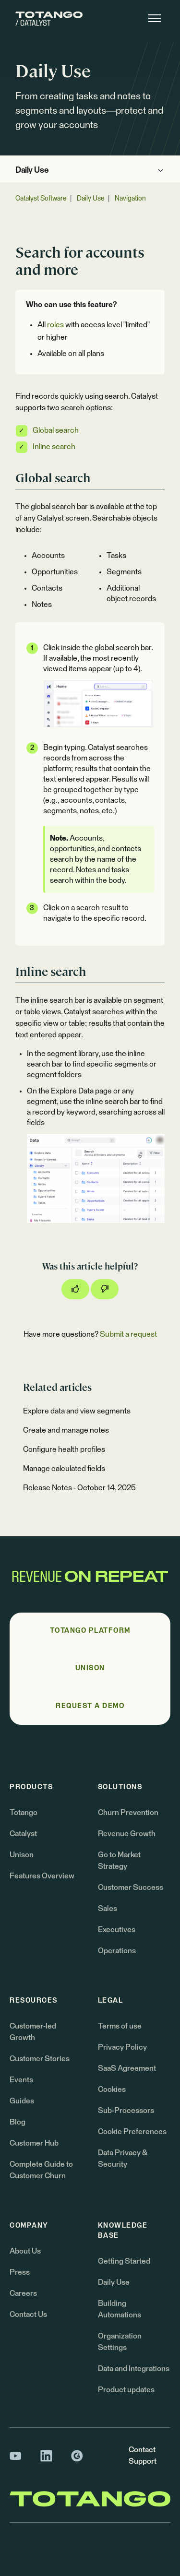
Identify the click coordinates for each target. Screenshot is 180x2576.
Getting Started (124, 2261)
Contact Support (142, 2455)
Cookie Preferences (132, 2132)
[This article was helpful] (75, 1289)
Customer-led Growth (33, 2032)
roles (55, 325)
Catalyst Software (40, 198)
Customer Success (130, 1887)
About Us (25, 2251)
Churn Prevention (128, 1812)
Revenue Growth (127, 1834)
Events (21, 2080)
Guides (22, 2101)
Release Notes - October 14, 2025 (79, 1488)
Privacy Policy (122, 2047)
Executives (116, 1930)
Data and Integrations (133, 2369)
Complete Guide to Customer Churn (41, 2170)
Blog (17, 2122)
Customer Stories (40, 2059)
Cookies (112, 2089)
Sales (107, 1908)
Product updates (126, 2390)
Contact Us (28, 2314)
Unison (22, 1855)
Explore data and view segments (77, 1411)
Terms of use (120, 2026)
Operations (117, 1951)
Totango (23, 1812)
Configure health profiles (64, 1449)
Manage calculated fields (64, 1468)
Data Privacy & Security (122, 2158)
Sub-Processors (126, 2110)
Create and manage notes (66, 1430)
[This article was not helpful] (105, 1289)
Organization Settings (120, 2341)
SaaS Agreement (127, 2068)
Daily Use (31, 170)
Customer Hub (34, 2143)
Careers (23, 2293)
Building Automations (119, 2309)
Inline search (54, 447)
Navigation (130, 198)
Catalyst (23, 1834)
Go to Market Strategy (119, 1860)
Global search (56, 430)
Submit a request (128, 1334)
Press (20, 2272)
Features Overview (42, 1876)
